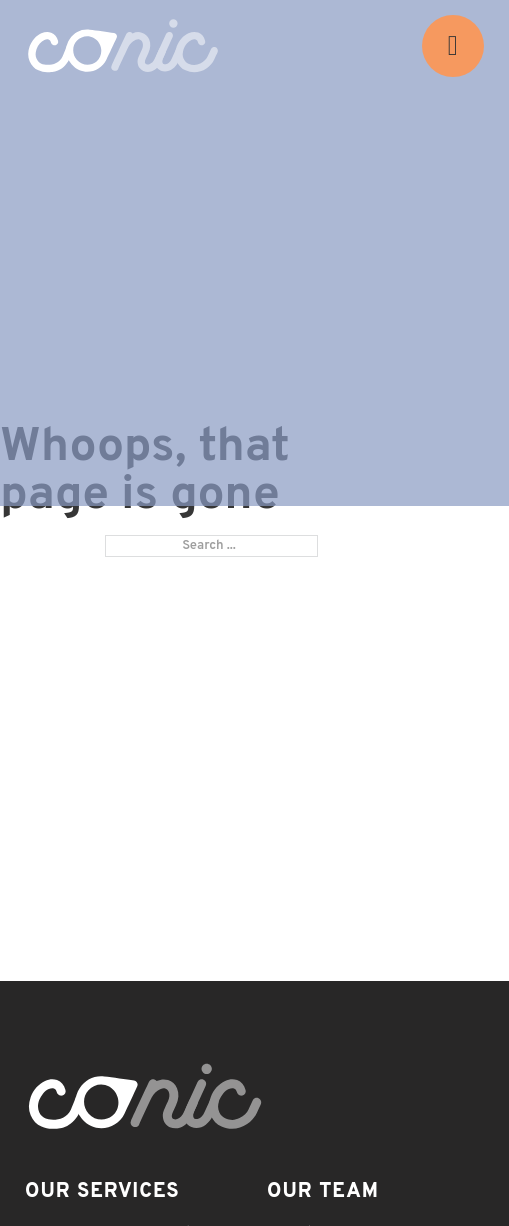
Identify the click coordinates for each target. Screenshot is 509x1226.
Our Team (323, 1192)
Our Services (102, 1192)
